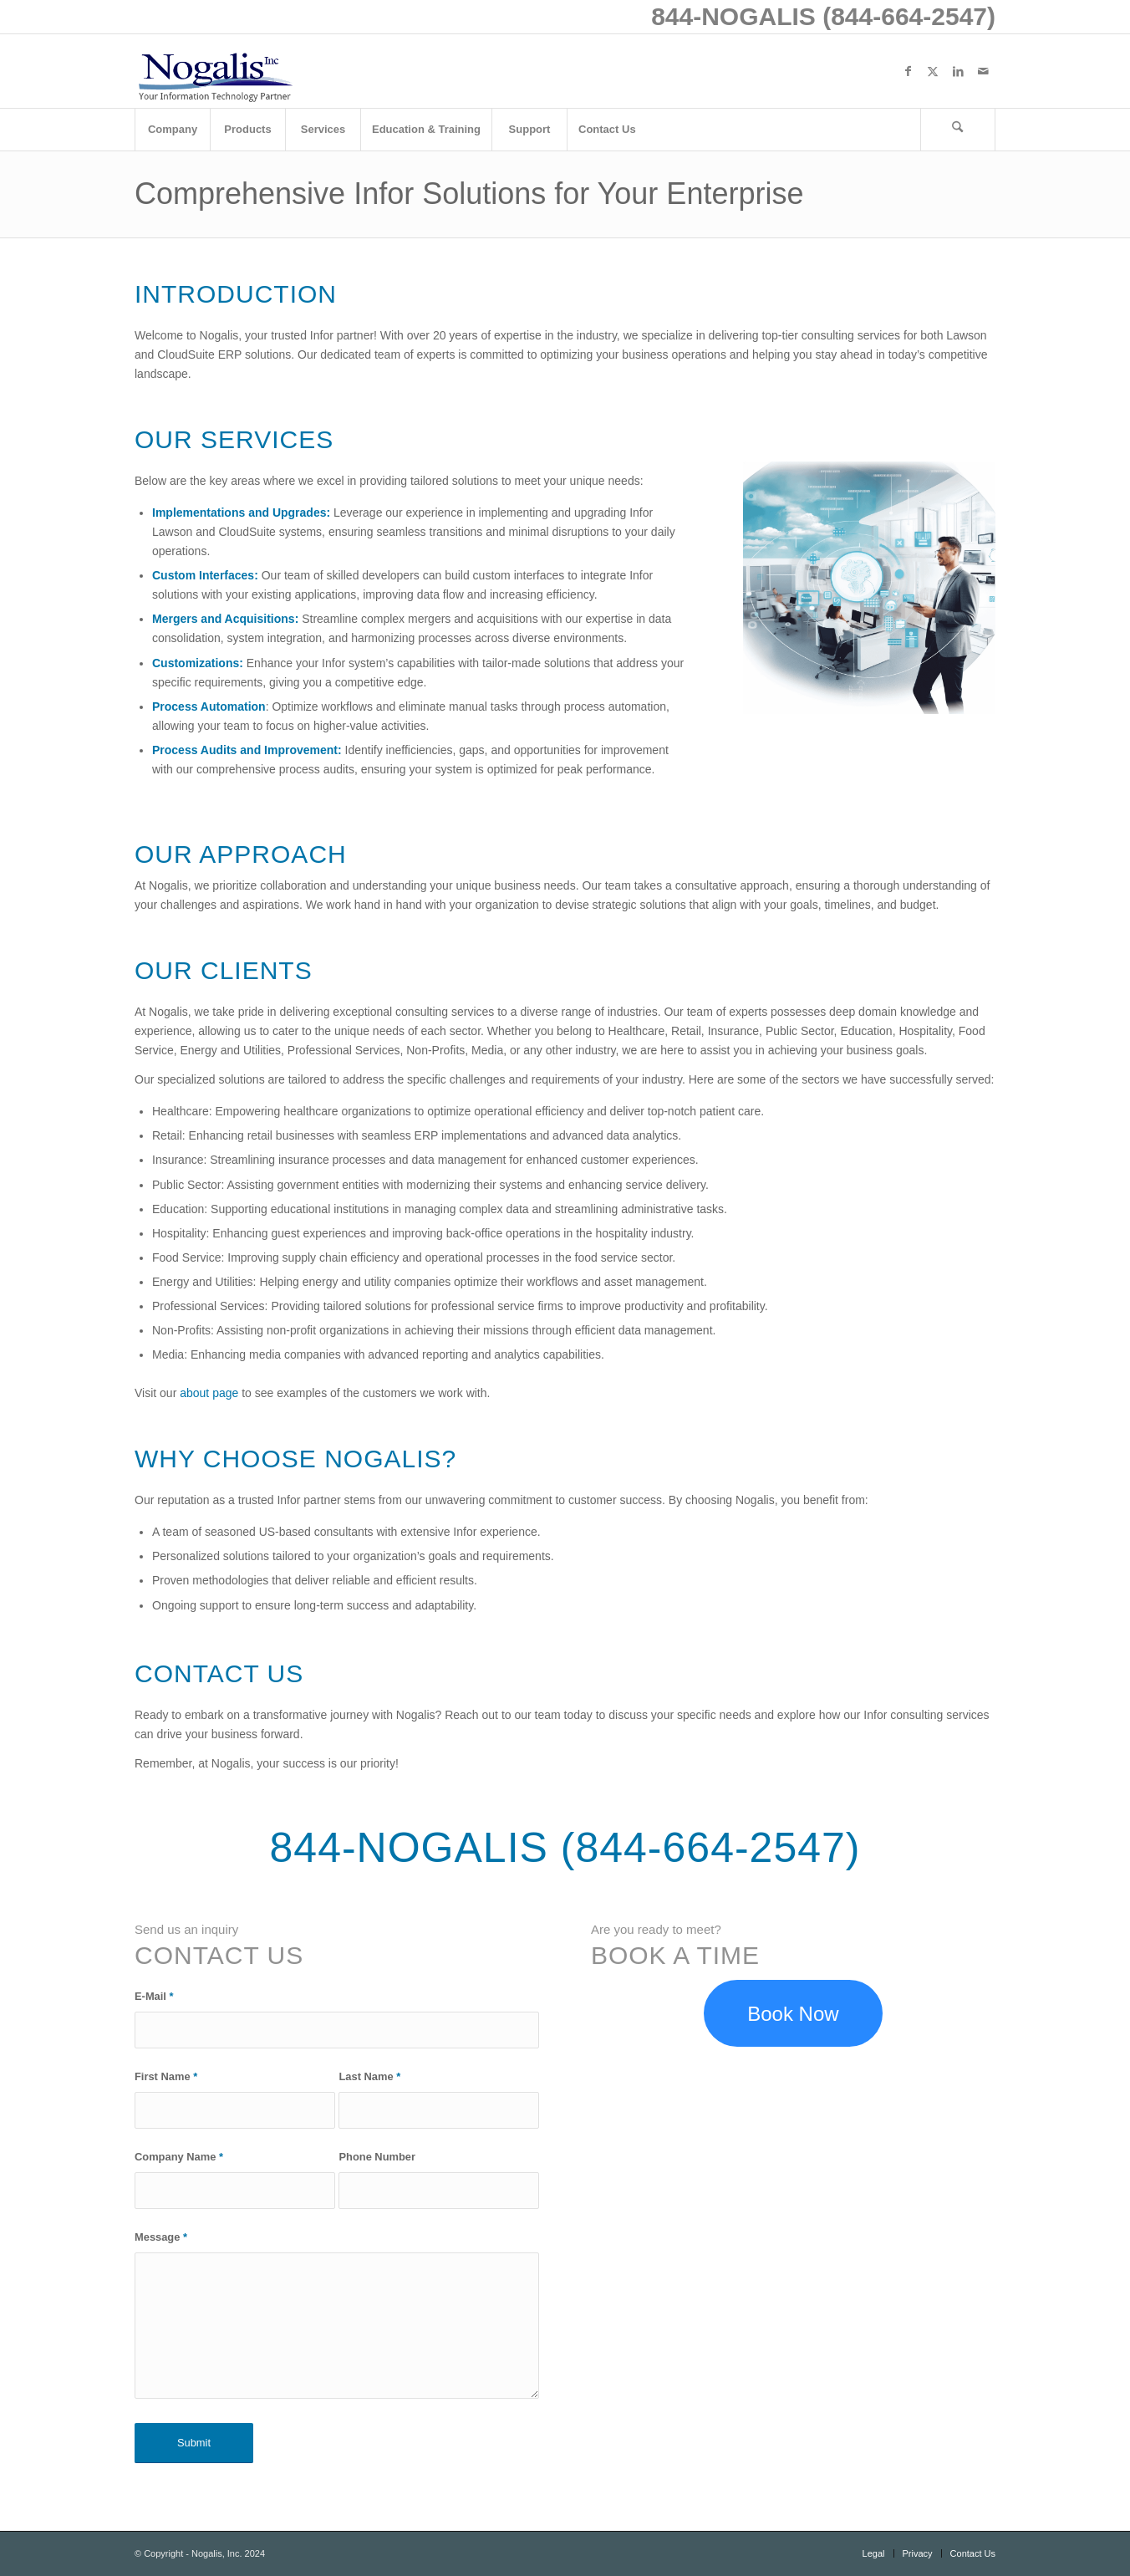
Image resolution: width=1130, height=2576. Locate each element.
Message (161, 2237)
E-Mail (154, 1996)
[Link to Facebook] (907, 71)
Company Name (179, 2156)
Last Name (369, 2076)
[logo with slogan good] (215, 71)
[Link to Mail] (982, 71)
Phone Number (376, 2156)
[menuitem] (172, 129)
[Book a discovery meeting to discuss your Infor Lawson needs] (793, 2014)
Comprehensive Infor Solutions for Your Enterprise (469, 193)
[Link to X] (932, 71)
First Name (166, 2076)
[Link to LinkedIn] (957, 71)
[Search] (957, 129)
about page (209, 1393)
